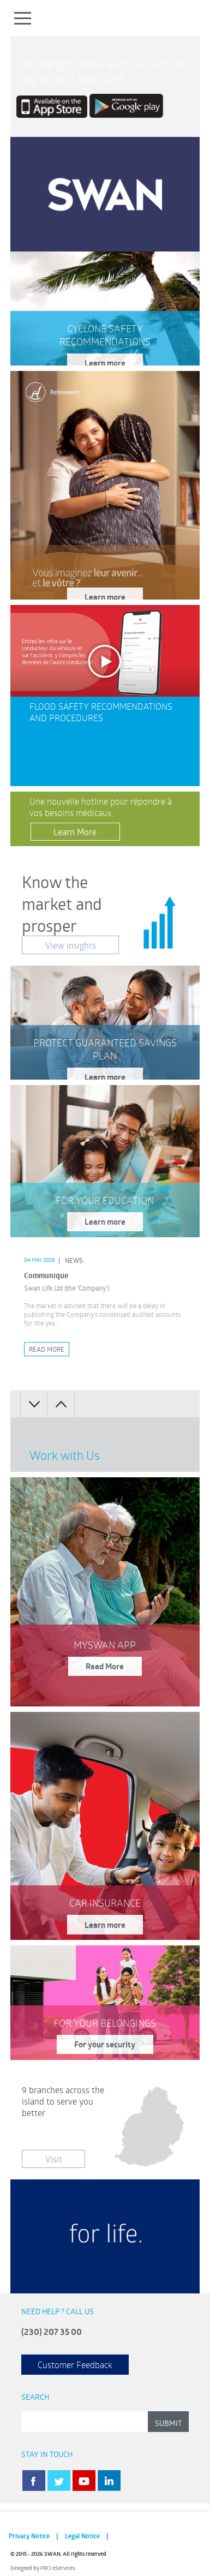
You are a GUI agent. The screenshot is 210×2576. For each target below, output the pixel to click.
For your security (104, 2044)
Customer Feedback (75, 2364)
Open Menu (23, 18)
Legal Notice (82, 2536)
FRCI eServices (57, 2568)
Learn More (75, 831)
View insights (70, 945)
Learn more (105, 363)
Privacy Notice (29, 2536)
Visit (53, 2159)
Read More (46, 1349)
